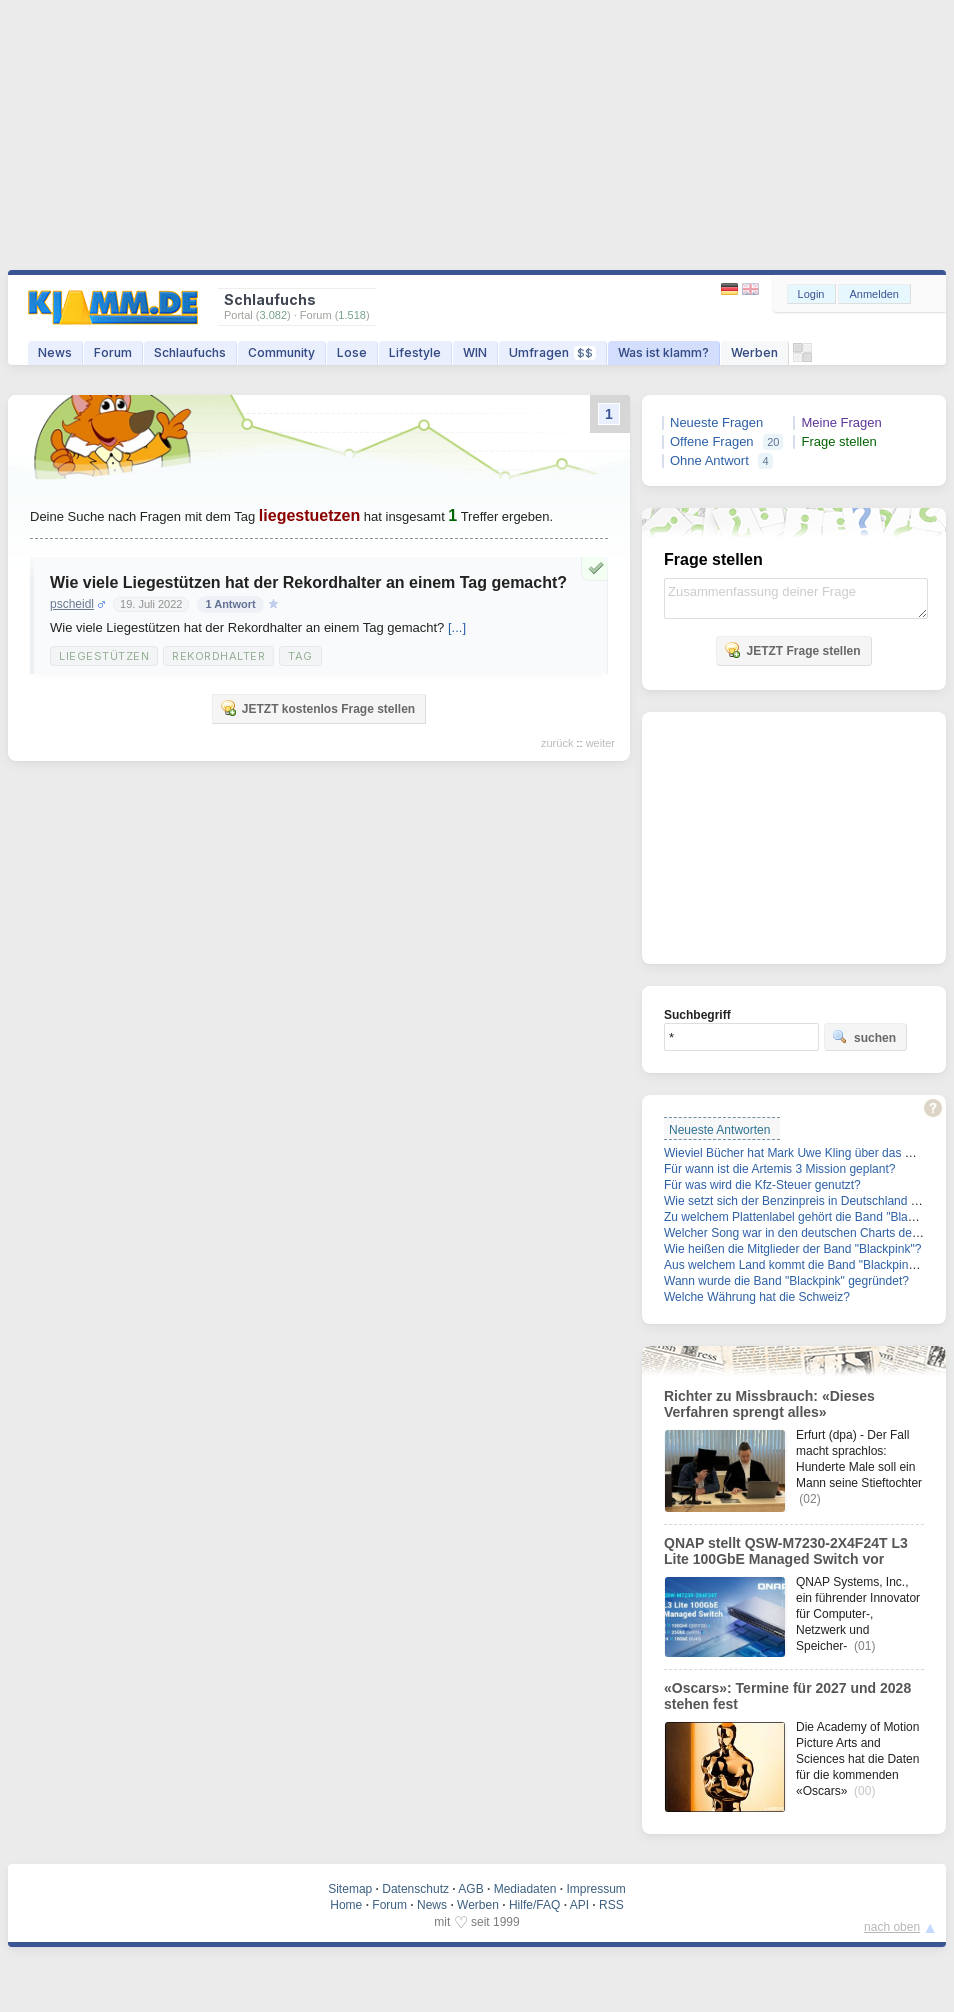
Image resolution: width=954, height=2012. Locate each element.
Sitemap (350, 1889)
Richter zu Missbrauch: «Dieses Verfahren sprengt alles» (769, 1404)
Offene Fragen (712, 441)
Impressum (595, 1889)
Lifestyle (415, 352)
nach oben (892, 1927)
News (55, 352)
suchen (864, 1037)
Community (281, 352)
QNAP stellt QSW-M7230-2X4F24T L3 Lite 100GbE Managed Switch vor (786, 1551)
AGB (470, 1889)
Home (346, 1905)
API (579, 1905)
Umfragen (552, 352)
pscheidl (72, 604)
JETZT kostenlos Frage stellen (317, 708)
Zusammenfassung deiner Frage (796, 598)
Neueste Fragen (716, 422)
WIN (475, 352)
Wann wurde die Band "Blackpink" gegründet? (786, 1281)
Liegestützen (104, 656)
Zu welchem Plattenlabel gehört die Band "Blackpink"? (808, 1217)
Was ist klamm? (663, 352)
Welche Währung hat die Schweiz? (757, 1297)
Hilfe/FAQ (534, 1905)
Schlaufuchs (190, 352)
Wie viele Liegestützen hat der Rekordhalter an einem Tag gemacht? (308, 582)
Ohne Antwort (709, 460)
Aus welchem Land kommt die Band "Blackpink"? (794, 1265)
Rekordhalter (218, 656)
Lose (352, 352)
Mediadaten (525, 1889)
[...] (457, 627)
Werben (754, 352)
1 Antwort (230, 604)
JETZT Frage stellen (792, 650)
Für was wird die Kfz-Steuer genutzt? (762, 1185)
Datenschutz (415, 1889)
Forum (113, 352)
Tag (300, 656)
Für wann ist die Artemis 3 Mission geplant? (779, 1169)
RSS (611, 1905)
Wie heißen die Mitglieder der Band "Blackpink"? (792, 1249)
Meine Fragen (841, 422)
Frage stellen (838, 441)
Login (811, 294)
